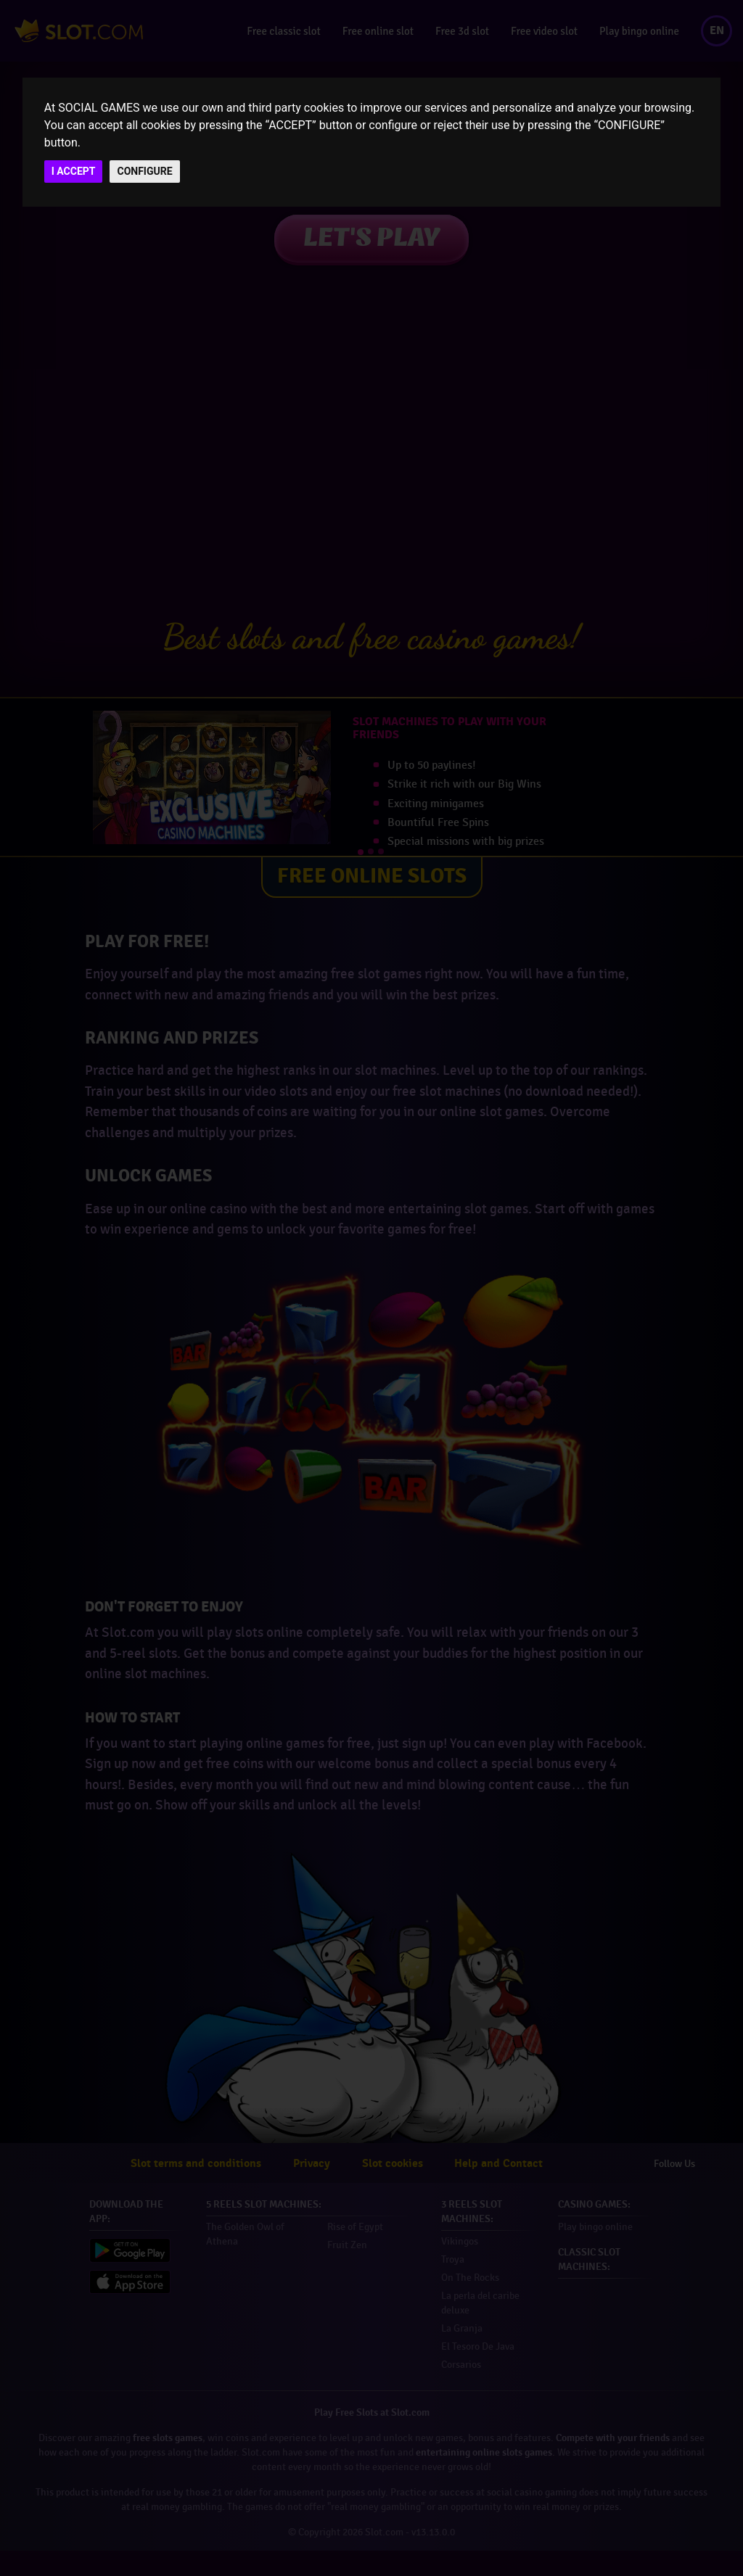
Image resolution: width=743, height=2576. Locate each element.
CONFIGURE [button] (144, 171)
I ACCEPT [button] (74, 171)
